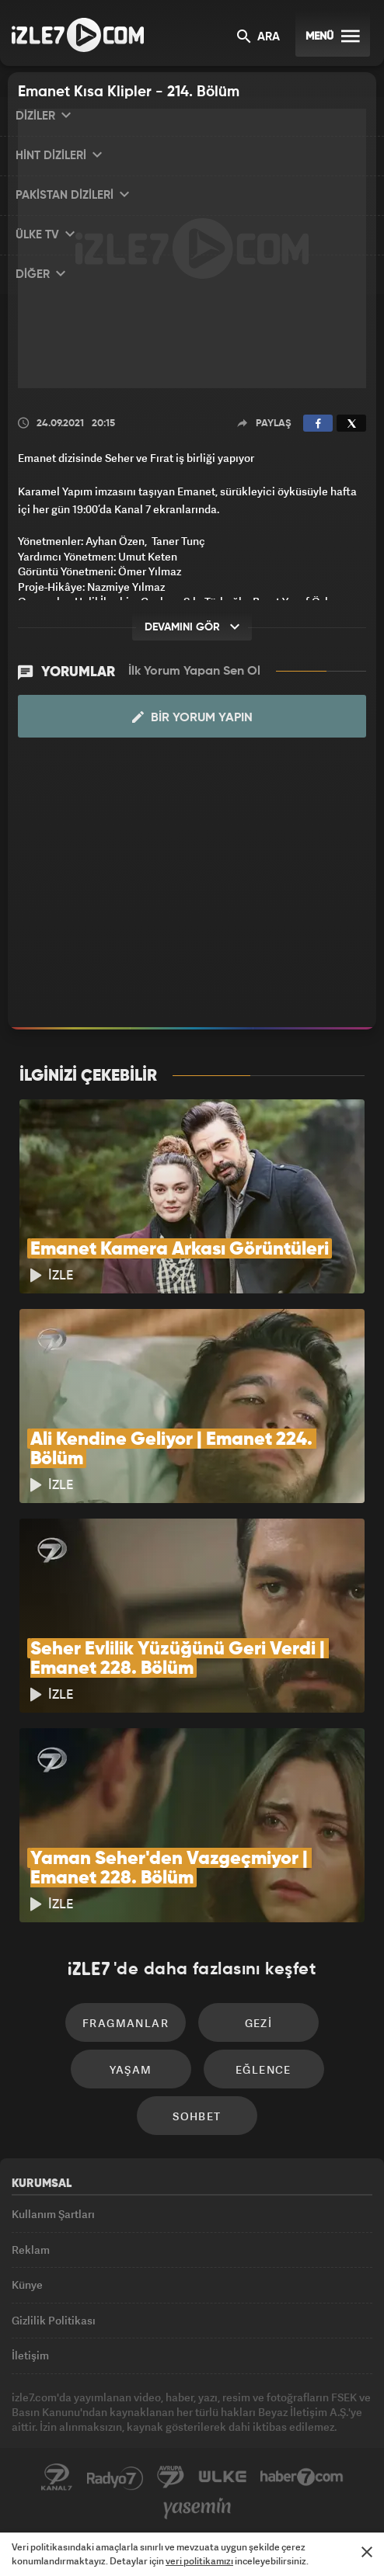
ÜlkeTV (222, 2477)
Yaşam (131, 2069)
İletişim (30, 2355)
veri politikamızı (199, 2560)
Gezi (259, 2022)
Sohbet (197, 2116)
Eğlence (263, 2069)
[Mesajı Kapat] (366, 2552)
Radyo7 (115, 2477)
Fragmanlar (125, 2022)
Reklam (31, 2249)
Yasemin (197, 2508)
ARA (258, 38)
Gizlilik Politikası (54, 2320)
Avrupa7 (171, 2477)
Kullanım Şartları (53, 2213)
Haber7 (302, 2477)
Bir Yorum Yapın (192, 717)
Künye (27, 2284)
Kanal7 (56, 2477)
